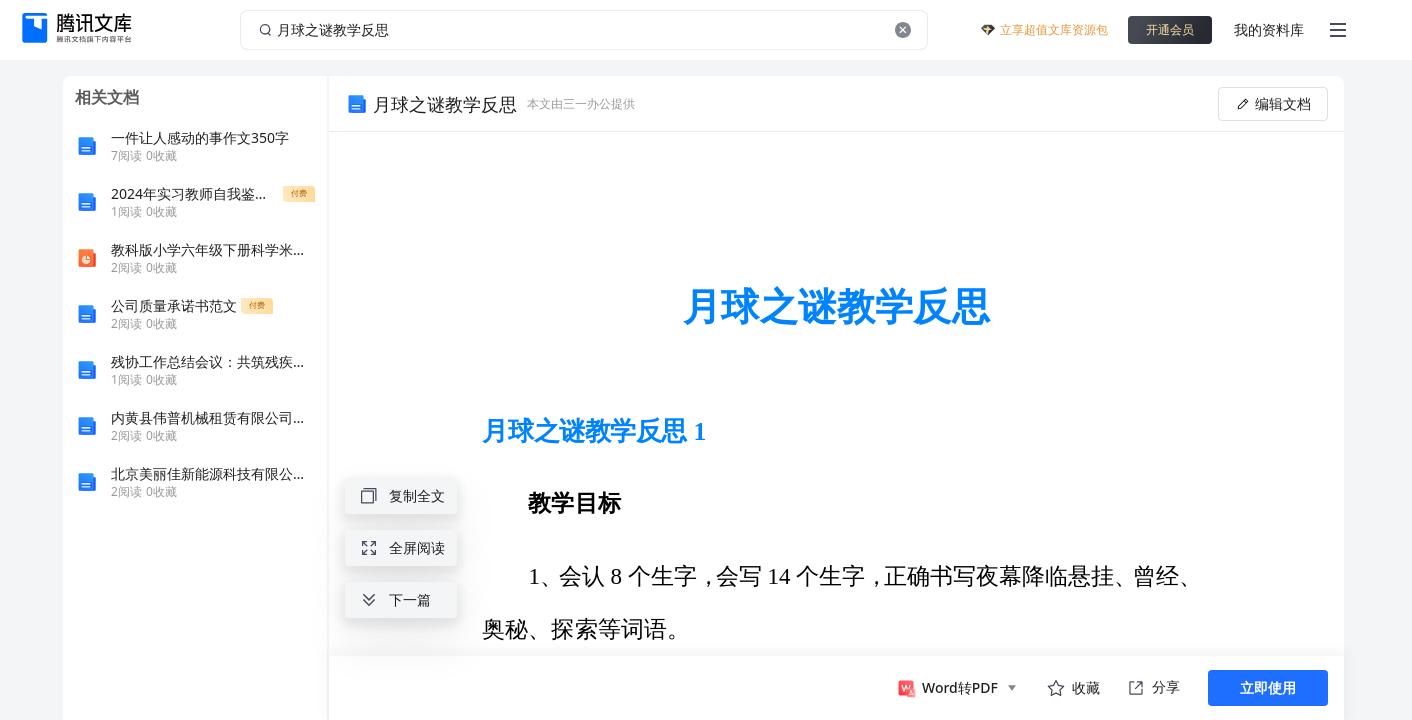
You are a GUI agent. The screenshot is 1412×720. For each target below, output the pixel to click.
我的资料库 (1269, 29)
